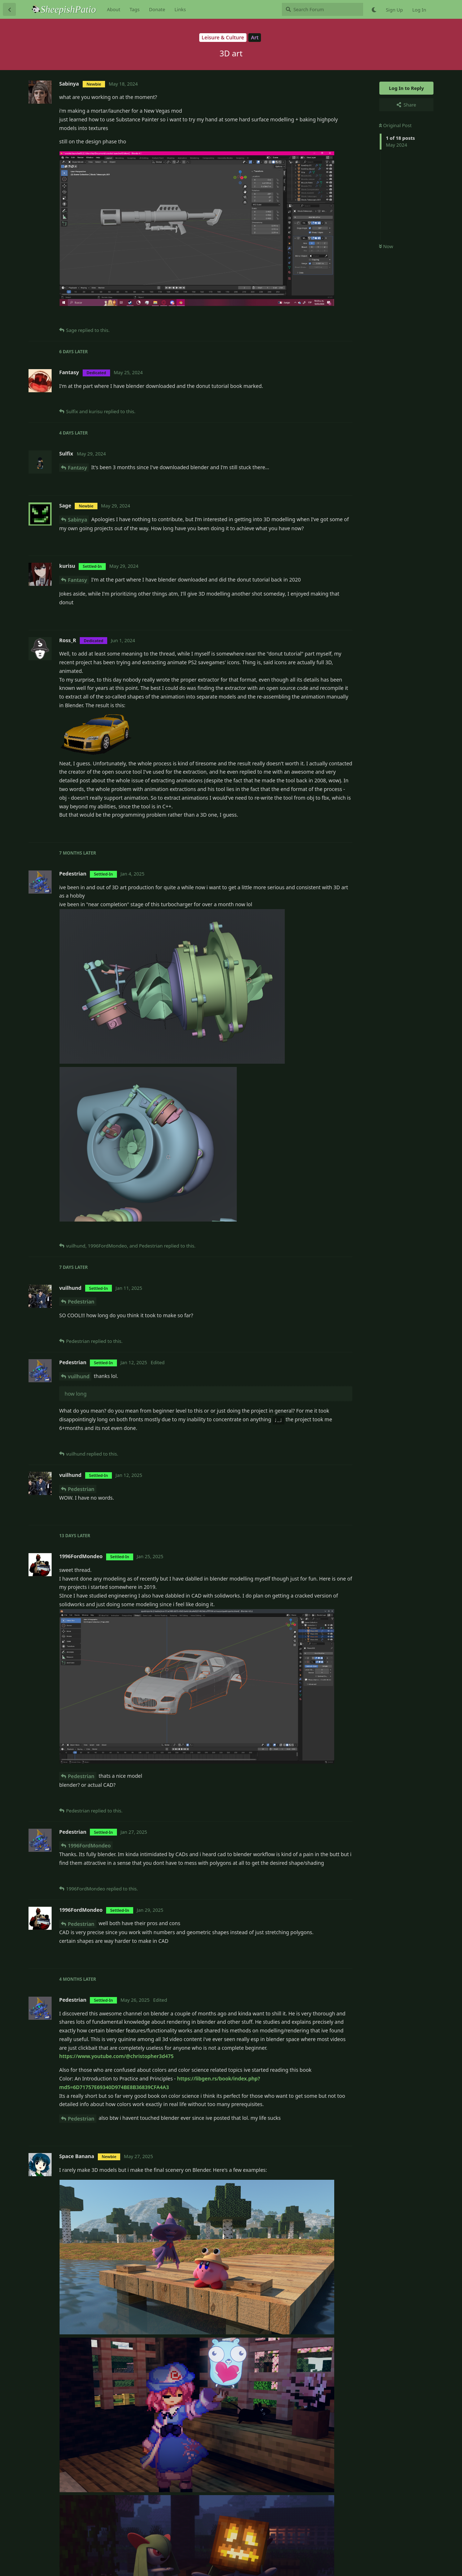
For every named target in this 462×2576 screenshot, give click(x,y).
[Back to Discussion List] (9, 9)
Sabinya (77, 519)
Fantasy (77, 467)
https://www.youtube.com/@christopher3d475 (116, 2056)
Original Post (395, 125)
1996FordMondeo (89, 1845)
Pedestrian (81, 1301)
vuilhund (79, 1376)
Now (386, 246)
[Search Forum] (322, 9)
